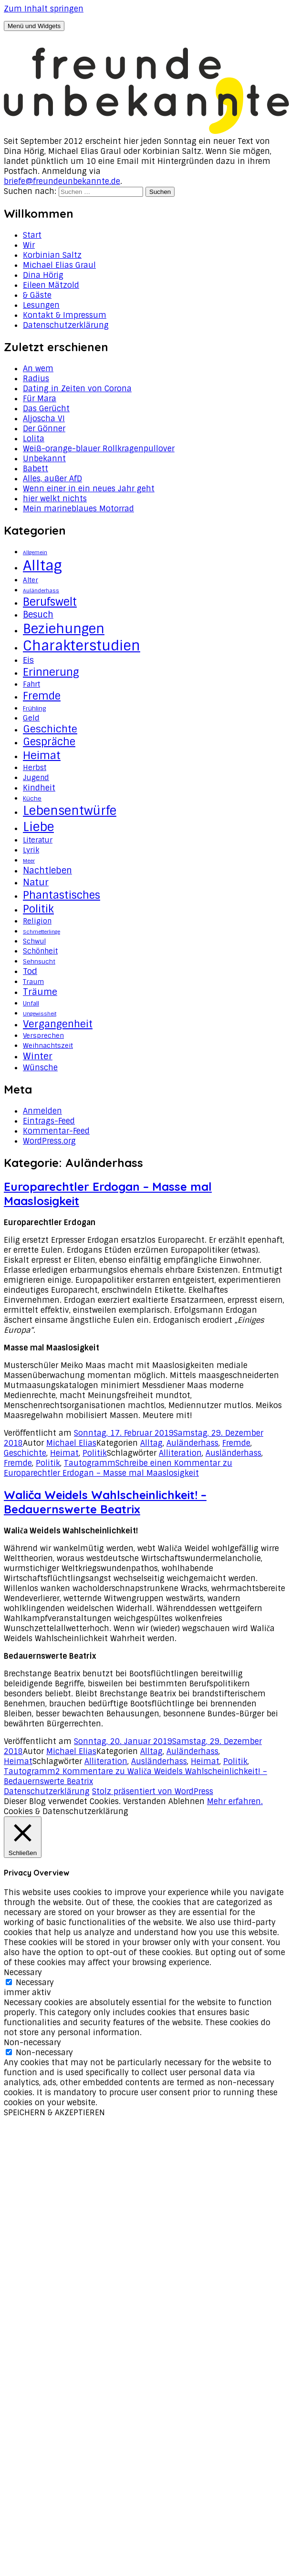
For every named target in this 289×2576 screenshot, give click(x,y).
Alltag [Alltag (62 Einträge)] (42, 566)
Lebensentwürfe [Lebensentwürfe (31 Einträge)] (69, 811)
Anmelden (42, 1111)
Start (32, 235)
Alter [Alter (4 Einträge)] (30, 580)
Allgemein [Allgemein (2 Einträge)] (35, 552)
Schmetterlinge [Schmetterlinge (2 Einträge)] (41, 931)
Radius (36, 379)
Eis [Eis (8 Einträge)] (28, 660)
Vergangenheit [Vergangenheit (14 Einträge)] (58, 1024)
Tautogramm (89, 1463)
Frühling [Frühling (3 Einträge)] (34, 708)
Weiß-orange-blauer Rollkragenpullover (99, 449)
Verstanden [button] (144, 1801)
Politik (95, 1453)
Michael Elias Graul (59, 265)
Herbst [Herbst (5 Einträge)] (34, 767)
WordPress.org (49, 1141)
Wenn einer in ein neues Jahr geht (89, 489)
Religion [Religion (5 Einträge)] (37, 921)
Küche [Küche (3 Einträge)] (32, 798)
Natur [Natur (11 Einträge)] (36, 882)
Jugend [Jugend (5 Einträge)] (36, 777)
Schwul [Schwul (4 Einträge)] (34, 941)
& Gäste (37, 295)
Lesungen (41, 305)
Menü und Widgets (34, 26)
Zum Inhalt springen (43, 9)
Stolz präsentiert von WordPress (152, 1791)
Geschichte (25, 1453)
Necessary (35, 1983)
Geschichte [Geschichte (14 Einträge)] (50, 729)
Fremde (236, 1443)
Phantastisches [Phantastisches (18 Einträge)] (61, 895)
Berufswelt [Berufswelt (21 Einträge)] (50, 602)
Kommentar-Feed (56, 1131)
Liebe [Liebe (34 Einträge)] (38, 827)
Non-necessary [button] (32, 2043)
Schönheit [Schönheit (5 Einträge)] (40, 951)
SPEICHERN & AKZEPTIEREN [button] (54, 2113)
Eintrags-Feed (49, 1121)
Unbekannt (44, 459)
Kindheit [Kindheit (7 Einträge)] (39, 787)
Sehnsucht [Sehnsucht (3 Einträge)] (39, 961)
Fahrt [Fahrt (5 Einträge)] (31, 684)
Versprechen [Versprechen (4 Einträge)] (43, 1035)
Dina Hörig (43, 275)
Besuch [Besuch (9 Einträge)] (38, 614)
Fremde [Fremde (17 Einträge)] (42, 696)
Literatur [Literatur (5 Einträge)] (37, 840)
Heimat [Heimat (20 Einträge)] (42, 755)
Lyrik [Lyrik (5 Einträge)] (31, 850)
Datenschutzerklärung (66, 325)
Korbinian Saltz (52, 255)
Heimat (64, 1453)
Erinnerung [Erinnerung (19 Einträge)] (51, 672)
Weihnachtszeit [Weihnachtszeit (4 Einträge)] (48, 1045)
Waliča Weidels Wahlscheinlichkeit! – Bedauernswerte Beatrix (105, 1502)
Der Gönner (44, 429)
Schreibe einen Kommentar (118, 1468)
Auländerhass (192, 1443)
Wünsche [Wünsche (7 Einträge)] (40, 1067)
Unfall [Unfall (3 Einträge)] (31, 1003)
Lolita (33, 439)
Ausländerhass (233, 1453)
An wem (38, 369)
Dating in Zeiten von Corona (77, 389)
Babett (35, 469)
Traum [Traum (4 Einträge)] (33, 981)
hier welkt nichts (55, 499)
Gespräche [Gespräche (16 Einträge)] (49, 742)
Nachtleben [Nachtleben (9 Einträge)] (47, 870)
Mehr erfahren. (235, 1801)
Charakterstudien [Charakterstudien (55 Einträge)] (81, 646)
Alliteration (180, 1453)
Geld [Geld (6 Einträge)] (31, 718)
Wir (29, 245)
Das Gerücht (46, 409)
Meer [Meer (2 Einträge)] (29, 860)
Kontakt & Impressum (64, 315)
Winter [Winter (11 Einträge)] (37, 1056)
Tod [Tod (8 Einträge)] (30, 971)
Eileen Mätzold (51, 285)
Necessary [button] (23, 1972)
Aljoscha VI (44, 419)
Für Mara (39, 399)
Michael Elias (71, 1443)
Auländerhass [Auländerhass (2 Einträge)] (41, 590)
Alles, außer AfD (52, 479)
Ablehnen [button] (186, 1801)
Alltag (151, 1443)
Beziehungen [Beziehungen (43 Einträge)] (63, 628)
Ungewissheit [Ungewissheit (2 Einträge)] (39, 1013)
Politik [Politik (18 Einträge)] (38, 909)
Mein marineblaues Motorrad (78, 509)
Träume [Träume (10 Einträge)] (40, 992)
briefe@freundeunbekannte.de (62, 181)
